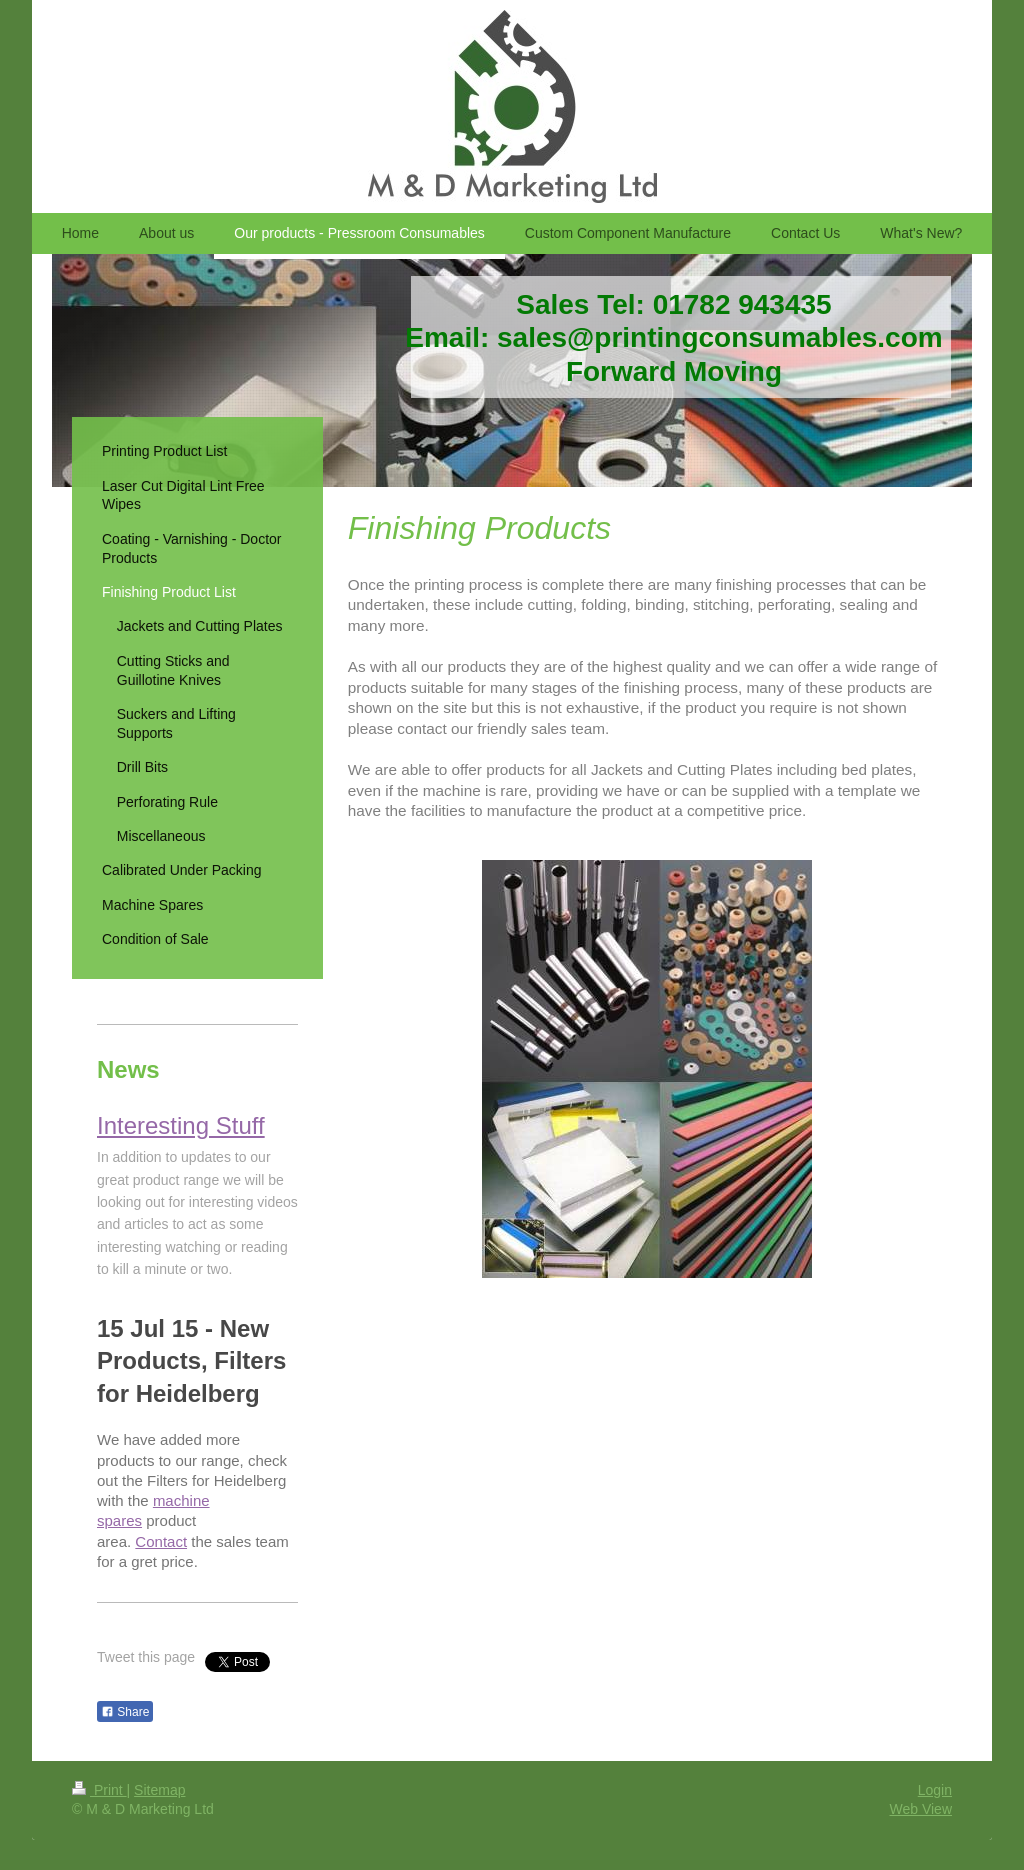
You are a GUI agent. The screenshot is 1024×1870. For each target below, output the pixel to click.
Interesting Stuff (181, 1125)
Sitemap (159, 1790)
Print (99, 1790)
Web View (920, 1809)
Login (935, 1790)
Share (125, 1712)
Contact (161, 1541)
